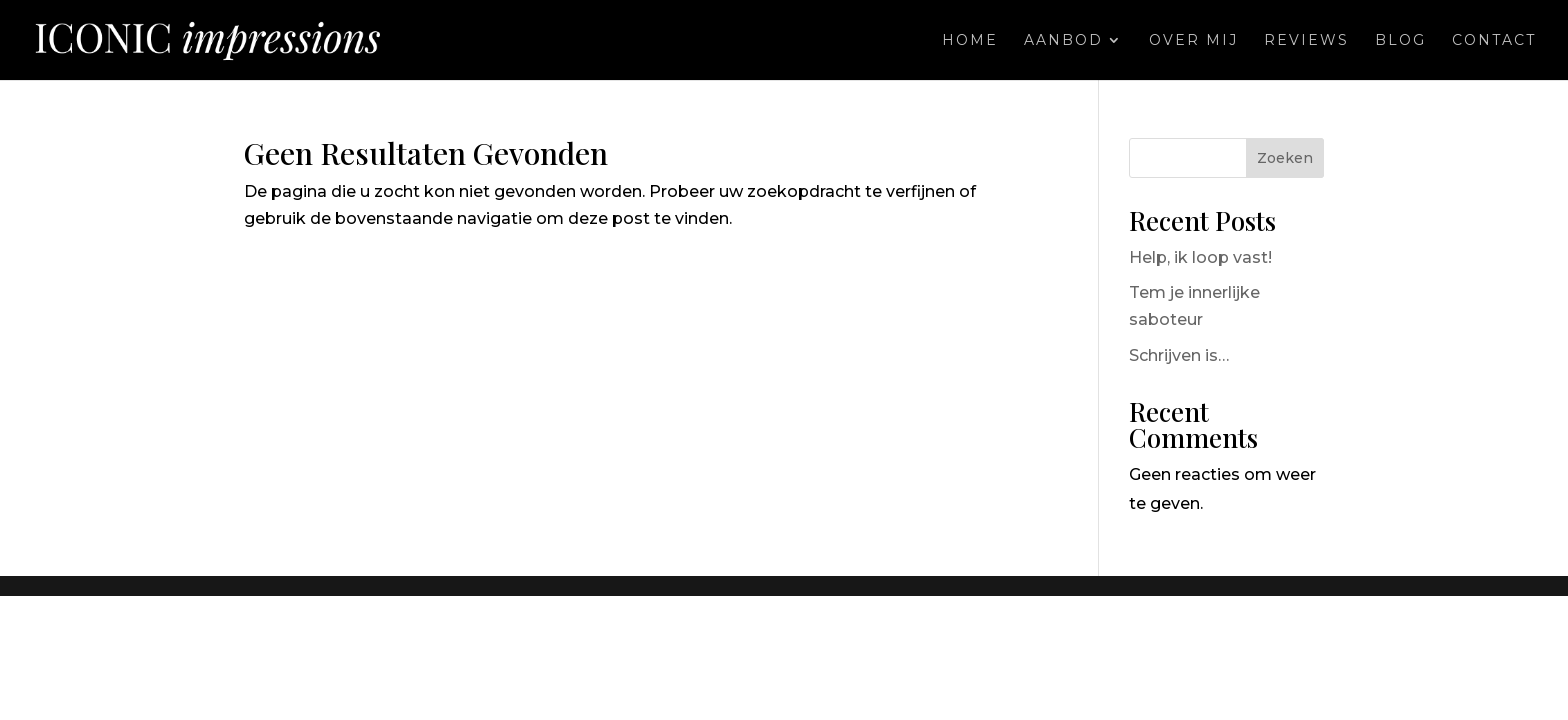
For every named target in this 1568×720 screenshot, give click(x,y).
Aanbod (1063, 41)
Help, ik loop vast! (1200, 257)
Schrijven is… (1179, 355)
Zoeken (1285, 158)
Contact (1494, 41)
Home (970, 41)
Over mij (1193, 41)
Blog (1400, 41)
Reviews (1306, 41)
